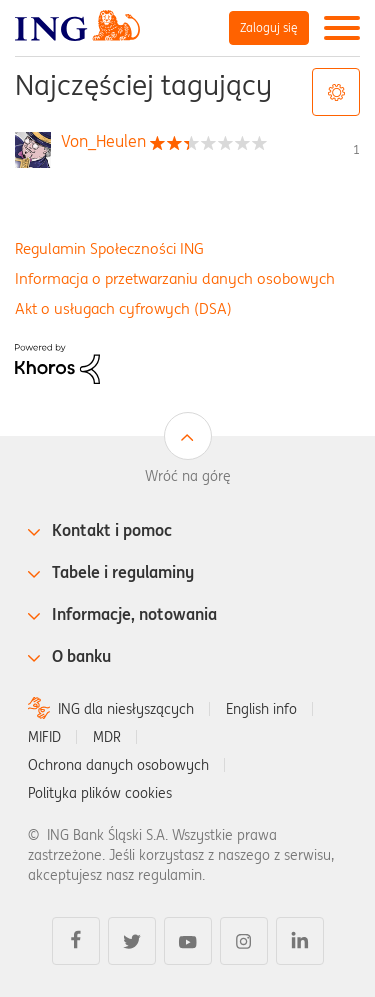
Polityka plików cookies (100, 793)
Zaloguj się (269, 27)
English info (261, 709)
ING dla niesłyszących (126, 709)
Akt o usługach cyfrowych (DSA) (123, 308)
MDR (107, 737)
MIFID (44, 737)
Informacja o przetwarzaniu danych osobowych (175, 278)
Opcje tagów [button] (336, 92)
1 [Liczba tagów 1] (356, 149)
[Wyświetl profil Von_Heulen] (103, 141)
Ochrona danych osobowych (118, 765)
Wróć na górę (188, 476)
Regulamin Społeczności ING (109, 248)
